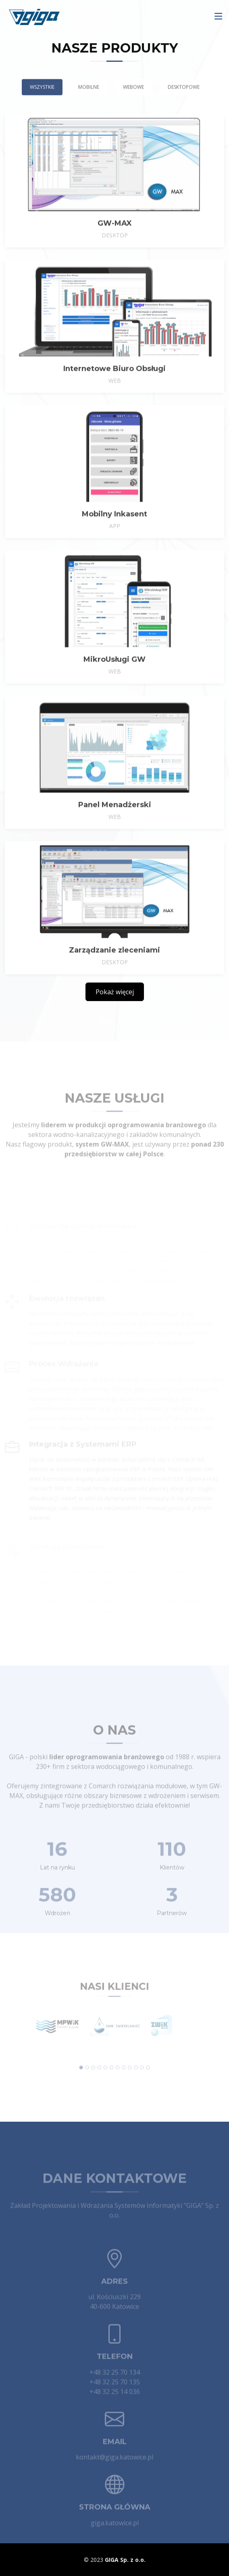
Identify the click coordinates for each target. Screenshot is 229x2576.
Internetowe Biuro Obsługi (114, 383)
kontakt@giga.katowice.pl (114, 2468)
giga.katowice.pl (115, 2534)
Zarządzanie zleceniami (114, 964)
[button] (85, 2062)
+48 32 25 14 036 (115, 2402)
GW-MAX (115, 237)
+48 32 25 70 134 (115, 2383)
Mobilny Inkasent (114, 528)
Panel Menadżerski (114, 819)
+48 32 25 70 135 (115, 2393)
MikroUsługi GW (114, 674)
